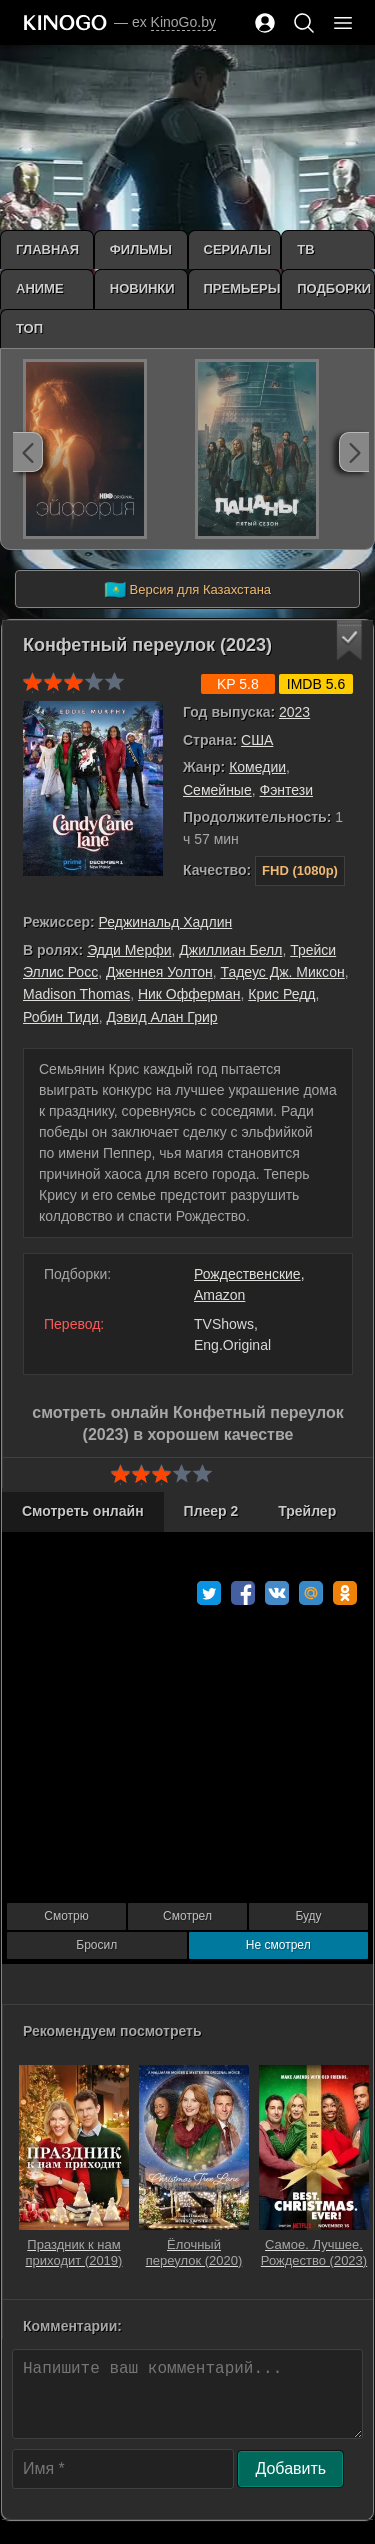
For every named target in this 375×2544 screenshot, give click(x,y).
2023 (294, 712)
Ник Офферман (189, 994)
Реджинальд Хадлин (166, 922)
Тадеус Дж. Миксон (282, 972)
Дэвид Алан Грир (162, 1017)
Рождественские (247, 1274)
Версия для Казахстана (187, 590)
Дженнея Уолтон (159, 972)
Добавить (290, 2468)
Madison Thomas (76, 994)
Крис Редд (281, 994)
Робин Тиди (61, 1017)
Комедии (257, 767)
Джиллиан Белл (230, 950)
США (257, 740)
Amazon (219, 1295)
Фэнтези (287, 790)
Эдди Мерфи (129, 950)
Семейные (217, 790)
